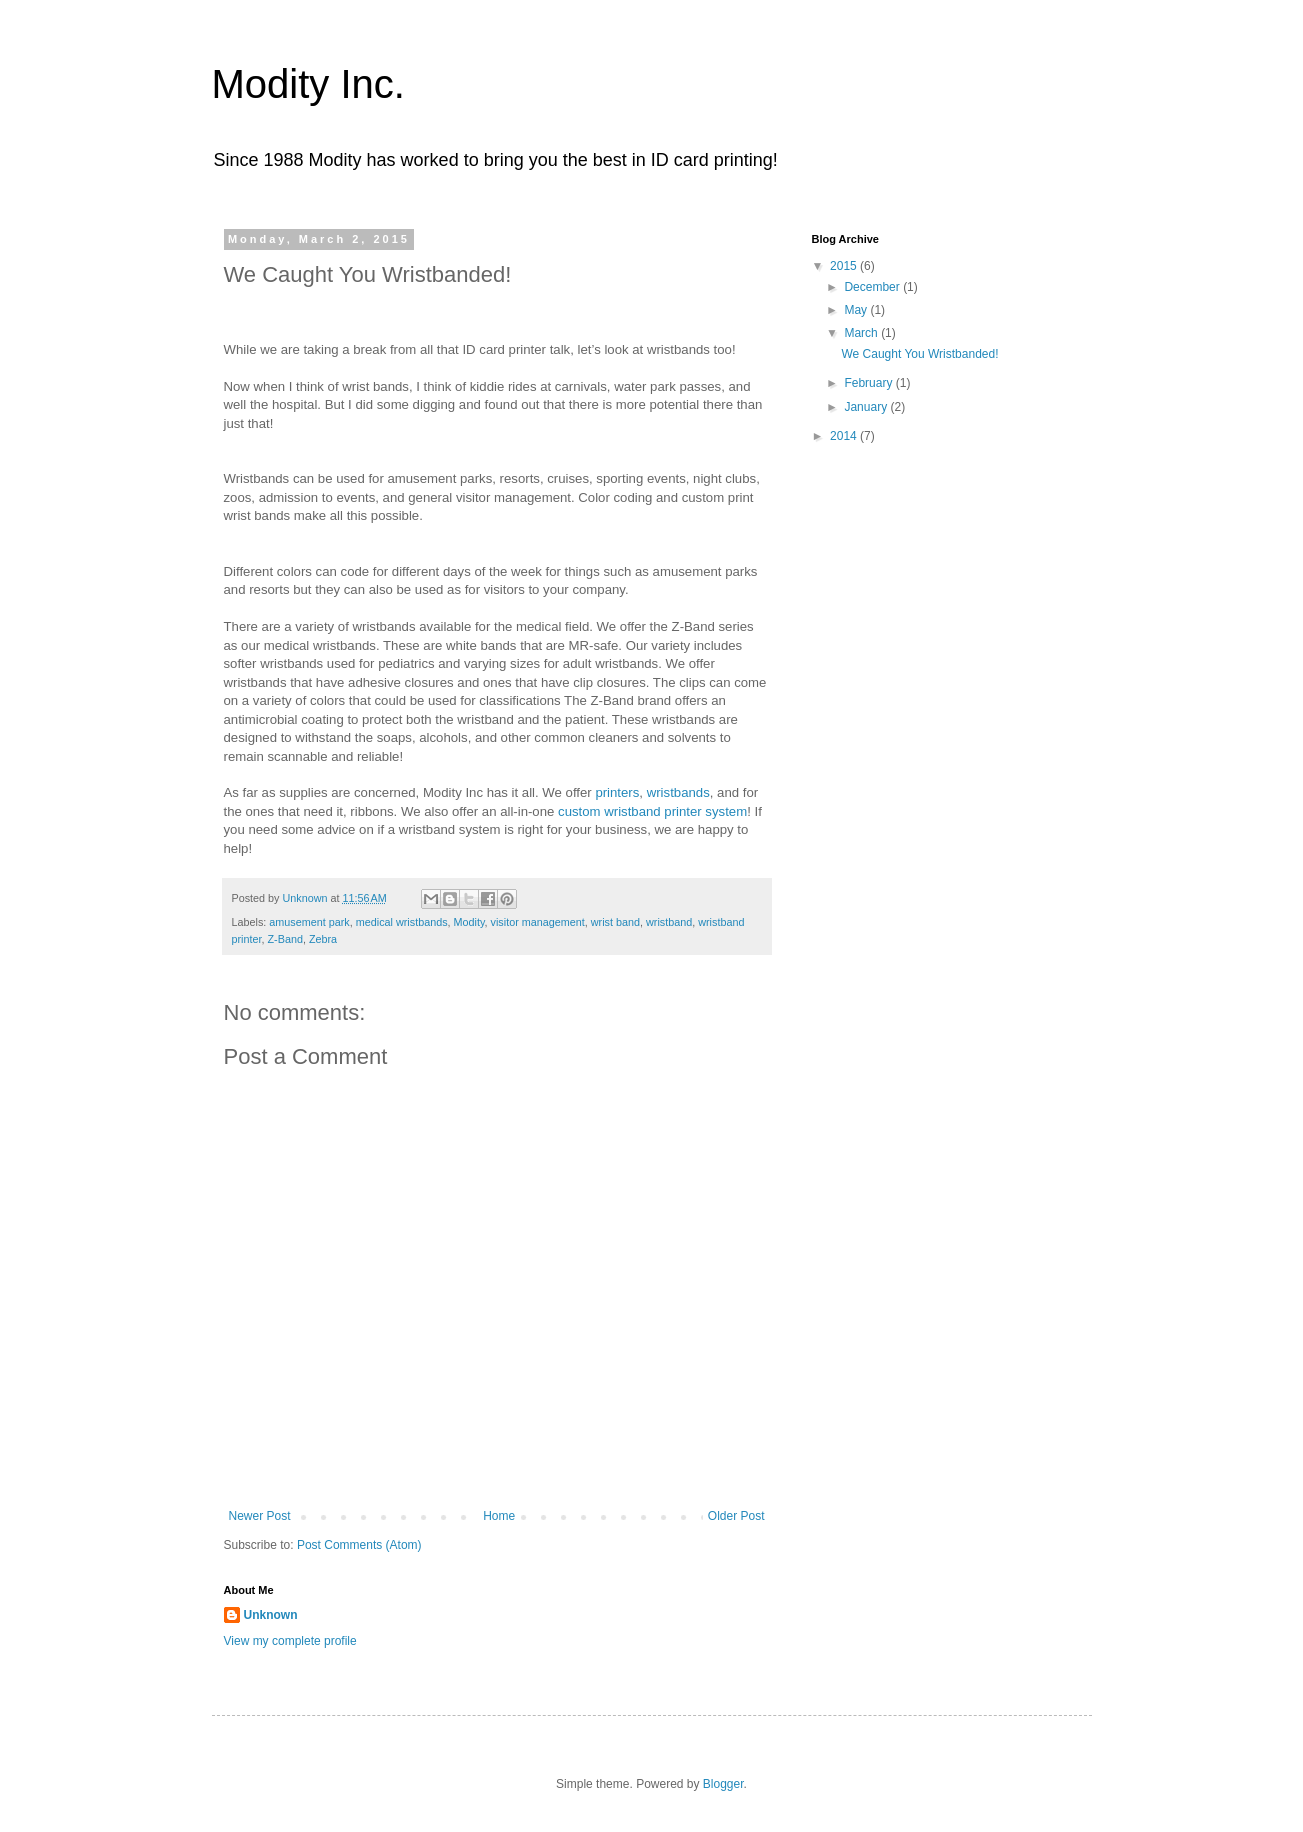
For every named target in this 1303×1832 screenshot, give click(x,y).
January (867, 407)
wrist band (615, 922)
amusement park (309, 922)
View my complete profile (290, 1641)
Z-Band (285, 939)
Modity (469, 922)
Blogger (723, 1784)
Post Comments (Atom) (359, 1545)
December (873, 287)
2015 (845, 266)
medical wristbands (402, 922)
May (857, 310)
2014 (845, 436)
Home (499, 1516)
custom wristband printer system (652, 811)
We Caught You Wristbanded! (919, 354)
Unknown (271, 1615)
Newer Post (260, 1516)
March (862, 333)
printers (617, 792)
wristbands (676, 792)
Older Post (736, 1516)
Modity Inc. (308, 84)
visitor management (538, 922)
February (869, 383)
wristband (669, 922)
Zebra (323, 939)
